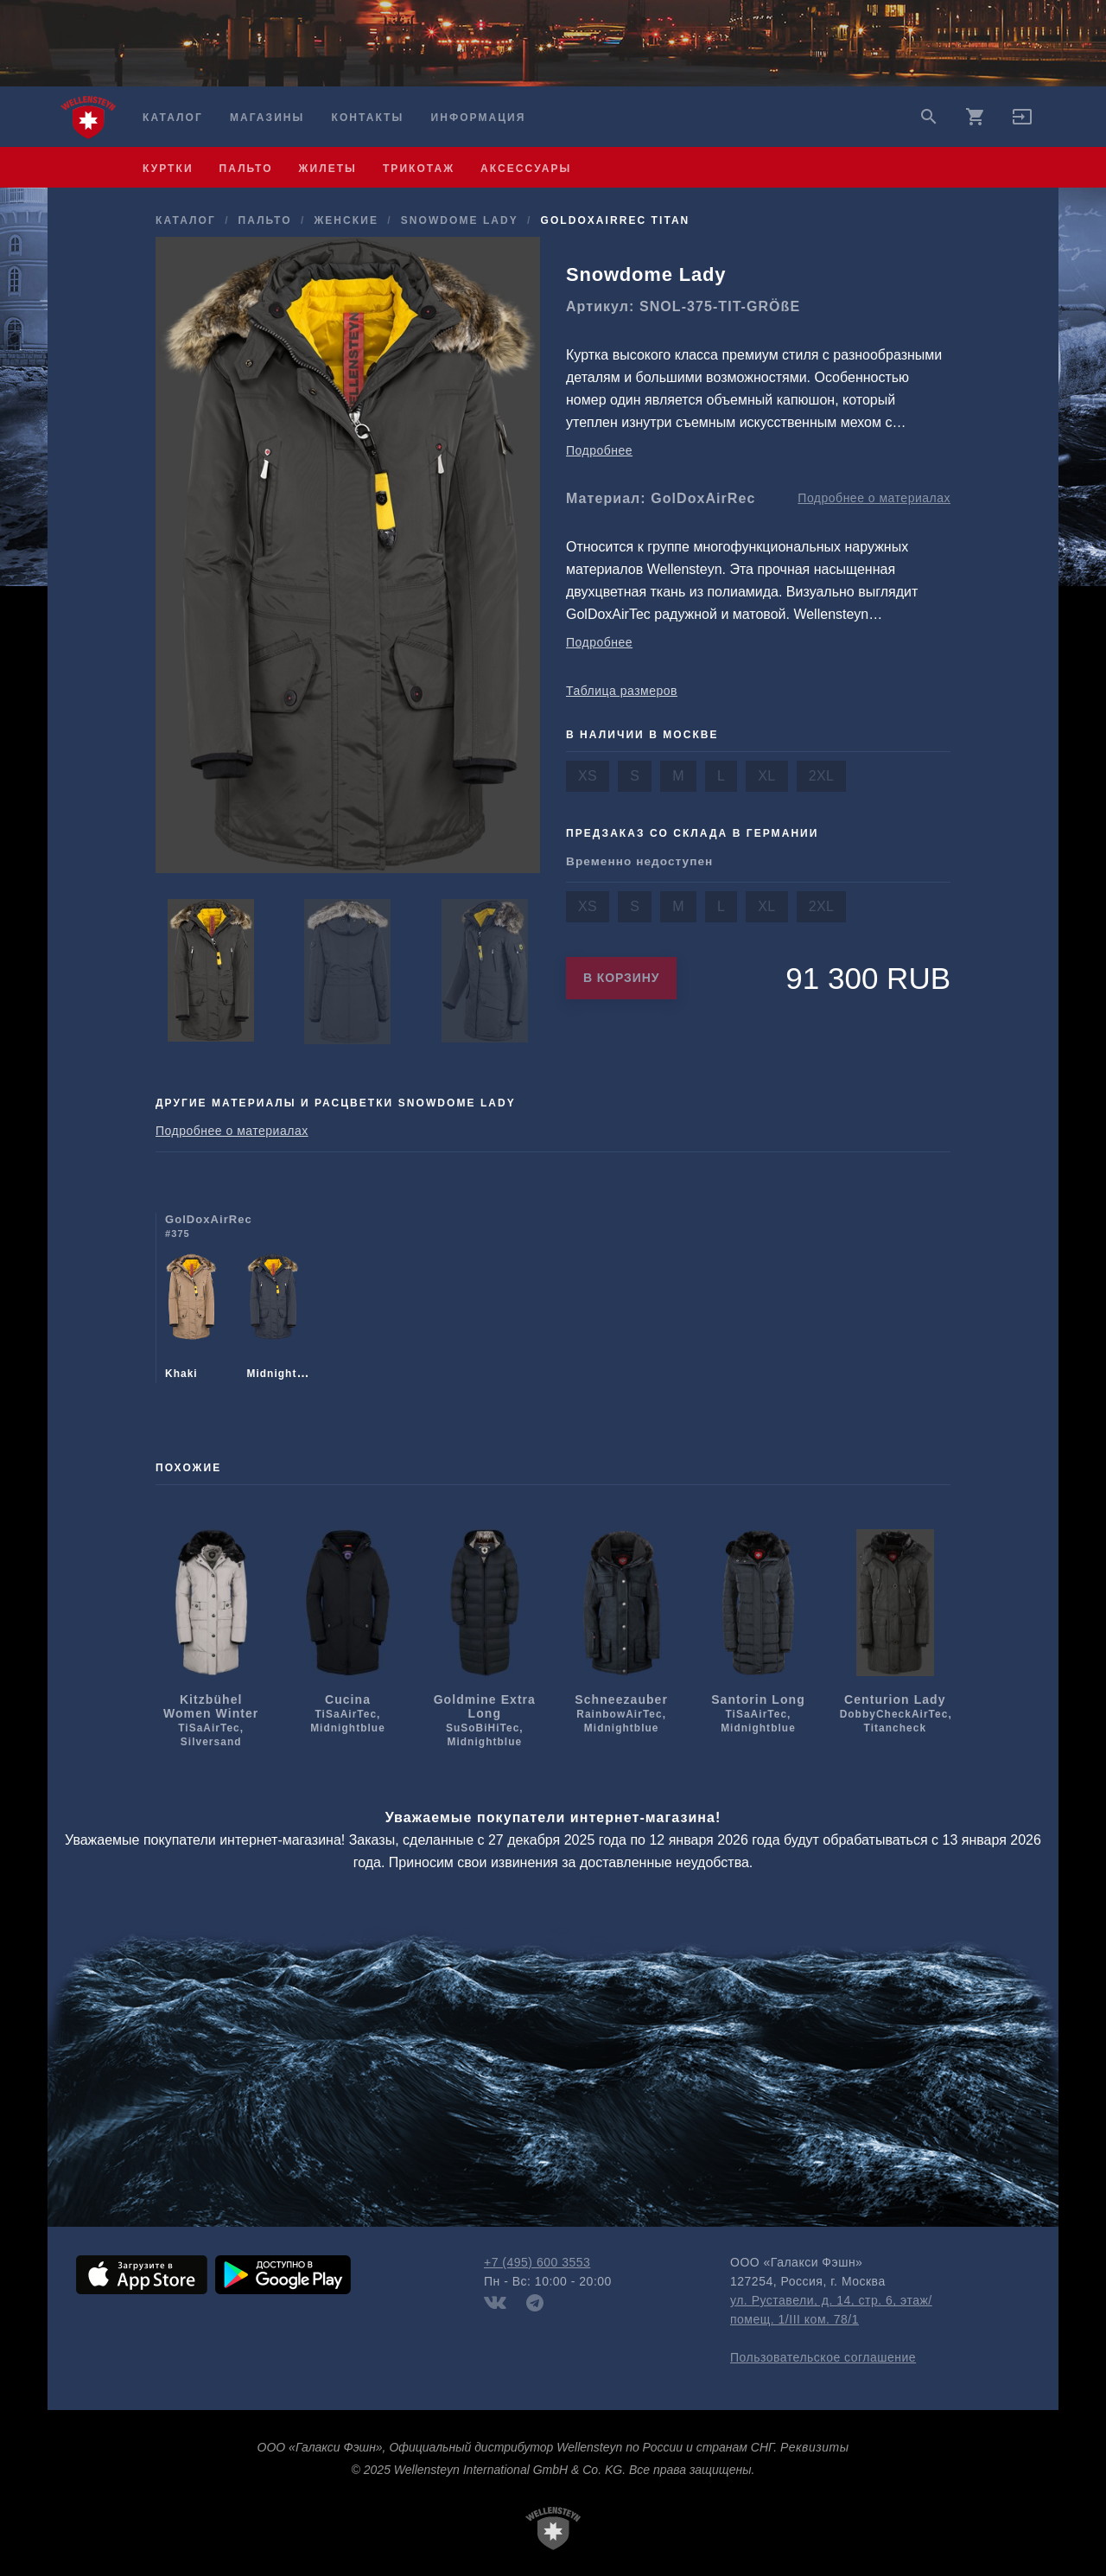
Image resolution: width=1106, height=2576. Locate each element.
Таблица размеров (621, 691)
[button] (1022, 123)
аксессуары (525, 169)
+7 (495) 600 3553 (537, 2262)
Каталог (173, 118)
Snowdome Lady (459, 220)
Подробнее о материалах (874, 498)
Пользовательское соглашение (823, 2357)
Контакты (368, 118)
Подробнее (599, 450)
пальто (246, 169)
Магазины (267, 118)
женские (346, 220)
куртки (168, 169)
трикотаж (418, 169)
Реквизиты (814, 2447)
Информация (478, 118)
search (928, 116)
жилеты (328, 169)
